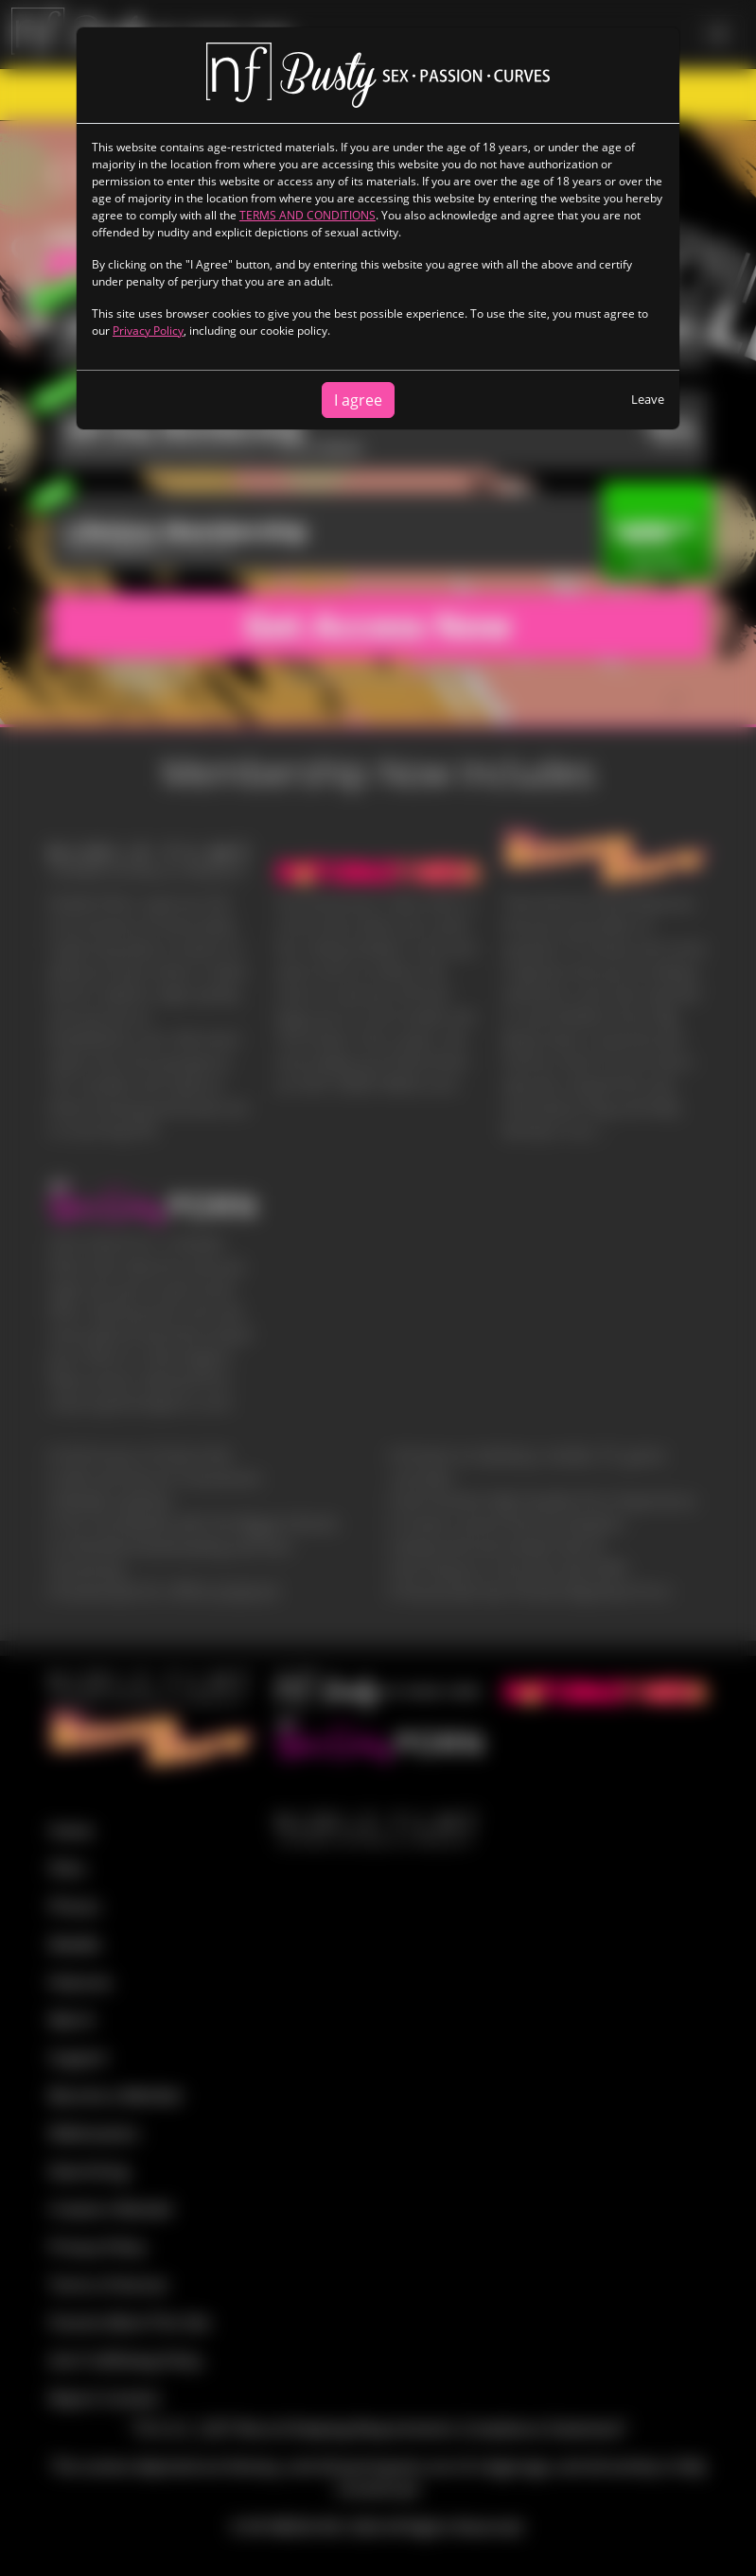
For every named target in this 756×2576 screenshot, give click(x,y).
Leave (647, 399)
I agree (358, 400)
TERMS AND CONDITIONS (307, 215)
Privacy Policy (148, 330)
